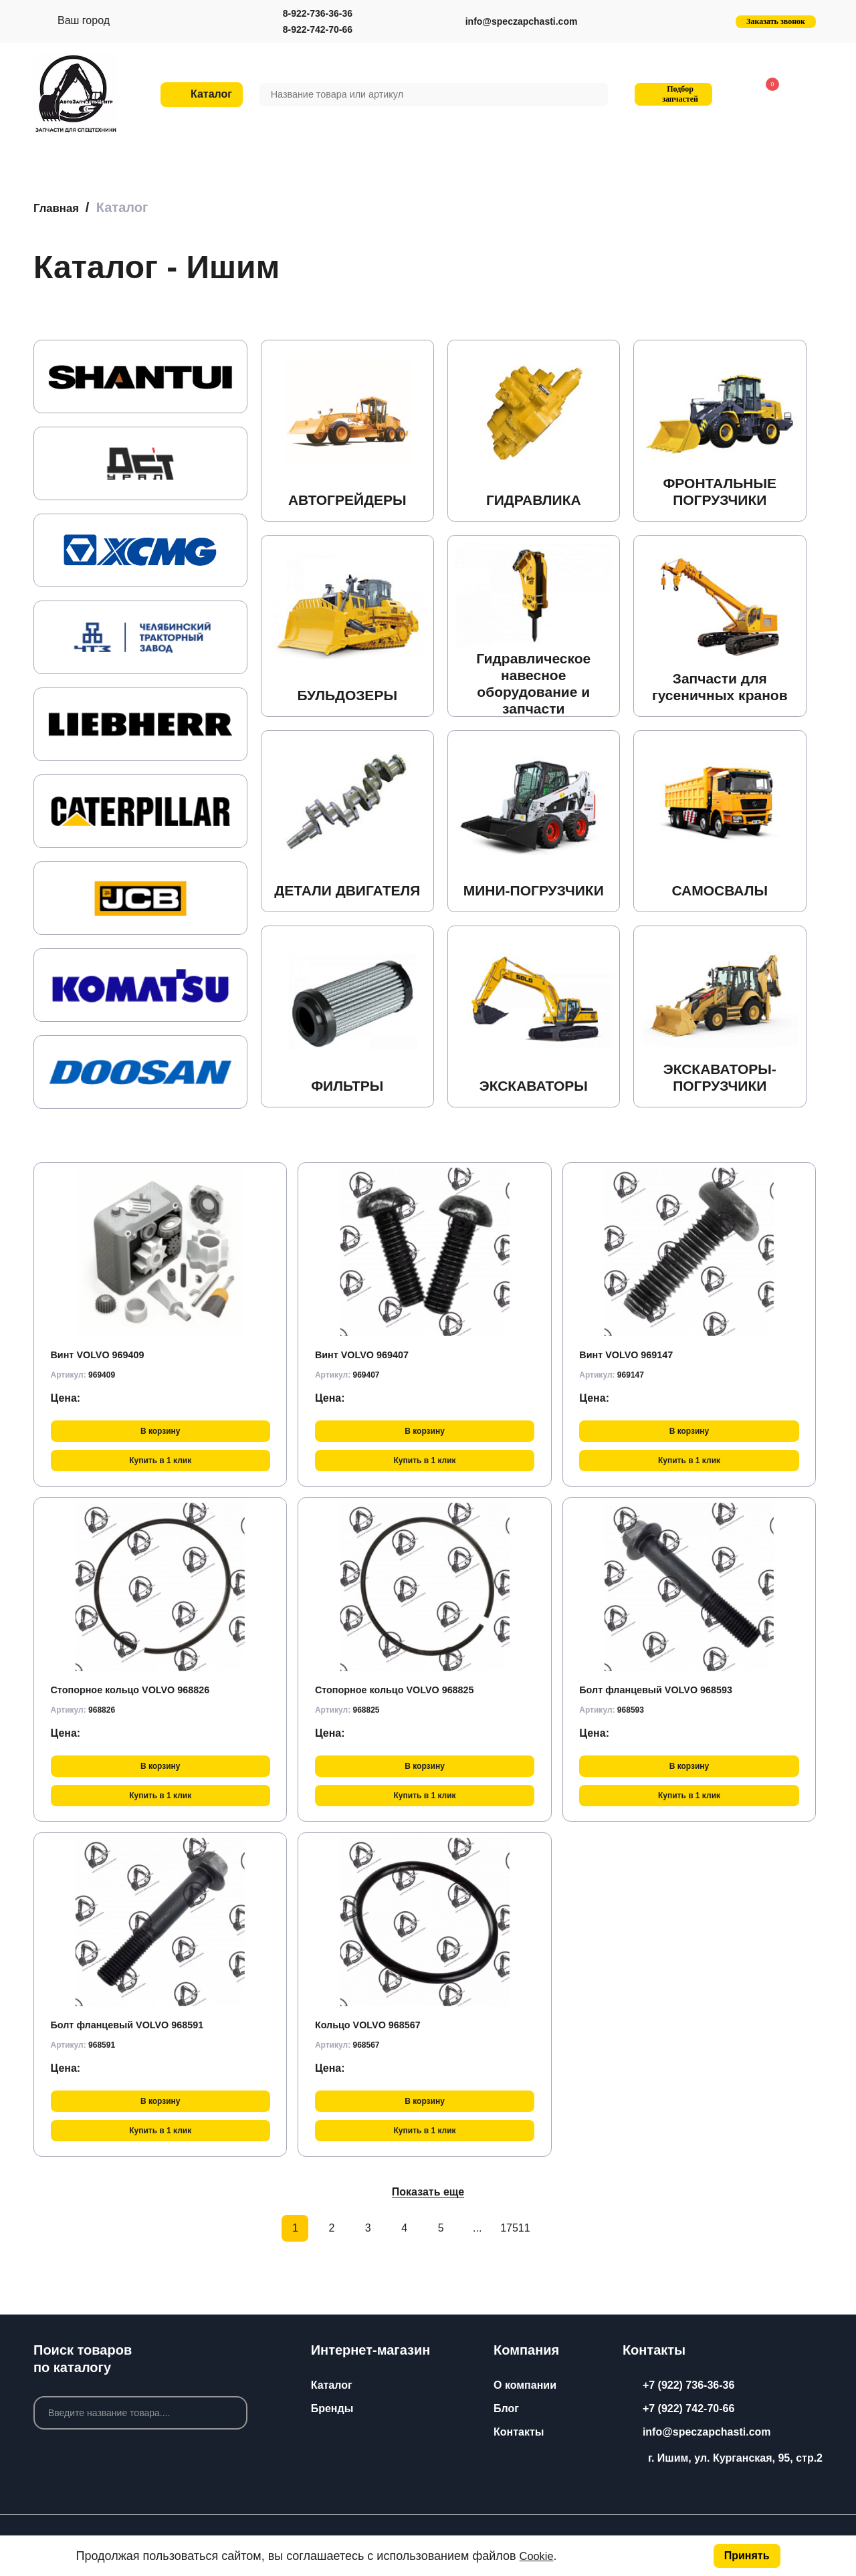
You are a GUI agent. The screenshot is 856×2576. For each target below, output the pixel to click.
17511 (513, 2228)
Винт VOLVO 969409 (103, 1354)
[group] (140, 376)
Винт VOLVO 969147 (631, 1354)
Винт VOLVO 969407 (367, 1354)
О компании (525, 2385)
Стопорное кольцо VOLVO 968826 (139, 1689)
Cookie (538, 2556)
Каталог (331, 2385)
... (477, 2228)
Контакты (519, 2432)
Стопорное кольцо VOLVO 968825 (403, 1689)
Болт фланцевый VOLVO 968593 (664, 1689)
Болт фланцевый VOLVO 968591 (136, 2024)
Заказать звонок (775, 21)
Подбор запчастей (671, 94)
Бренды (332, 2408)
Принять (747, 2555)
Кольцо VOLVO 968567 (374, 2024)
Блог (506, 2408)
